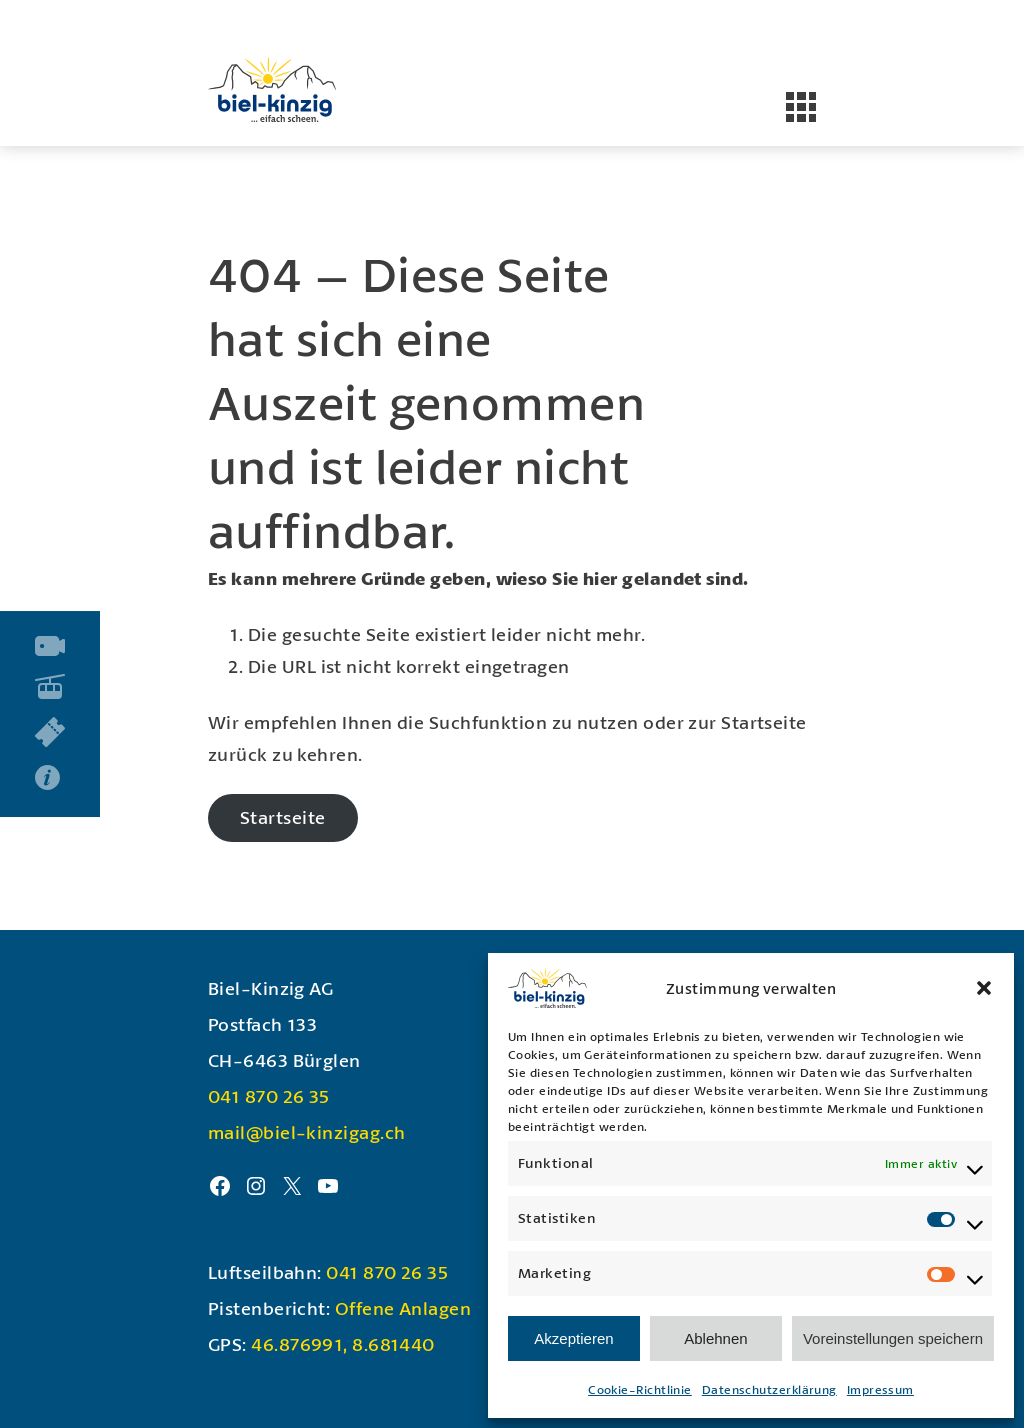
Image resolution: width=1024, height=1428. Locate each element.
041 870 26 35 (269, 1096)
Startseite (283, 817)
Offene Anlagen (403, 1308)
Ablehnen (715, 1338)
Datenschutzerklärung (769, 1389)
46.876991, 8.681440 (343, 1344)
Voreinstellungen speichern (893, 1338)
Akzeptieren (573, 1338)
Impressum (880, 1389)
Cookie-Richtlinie (640, 1389)
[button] (984, 988)
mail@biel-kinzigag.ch (306, 1132)
